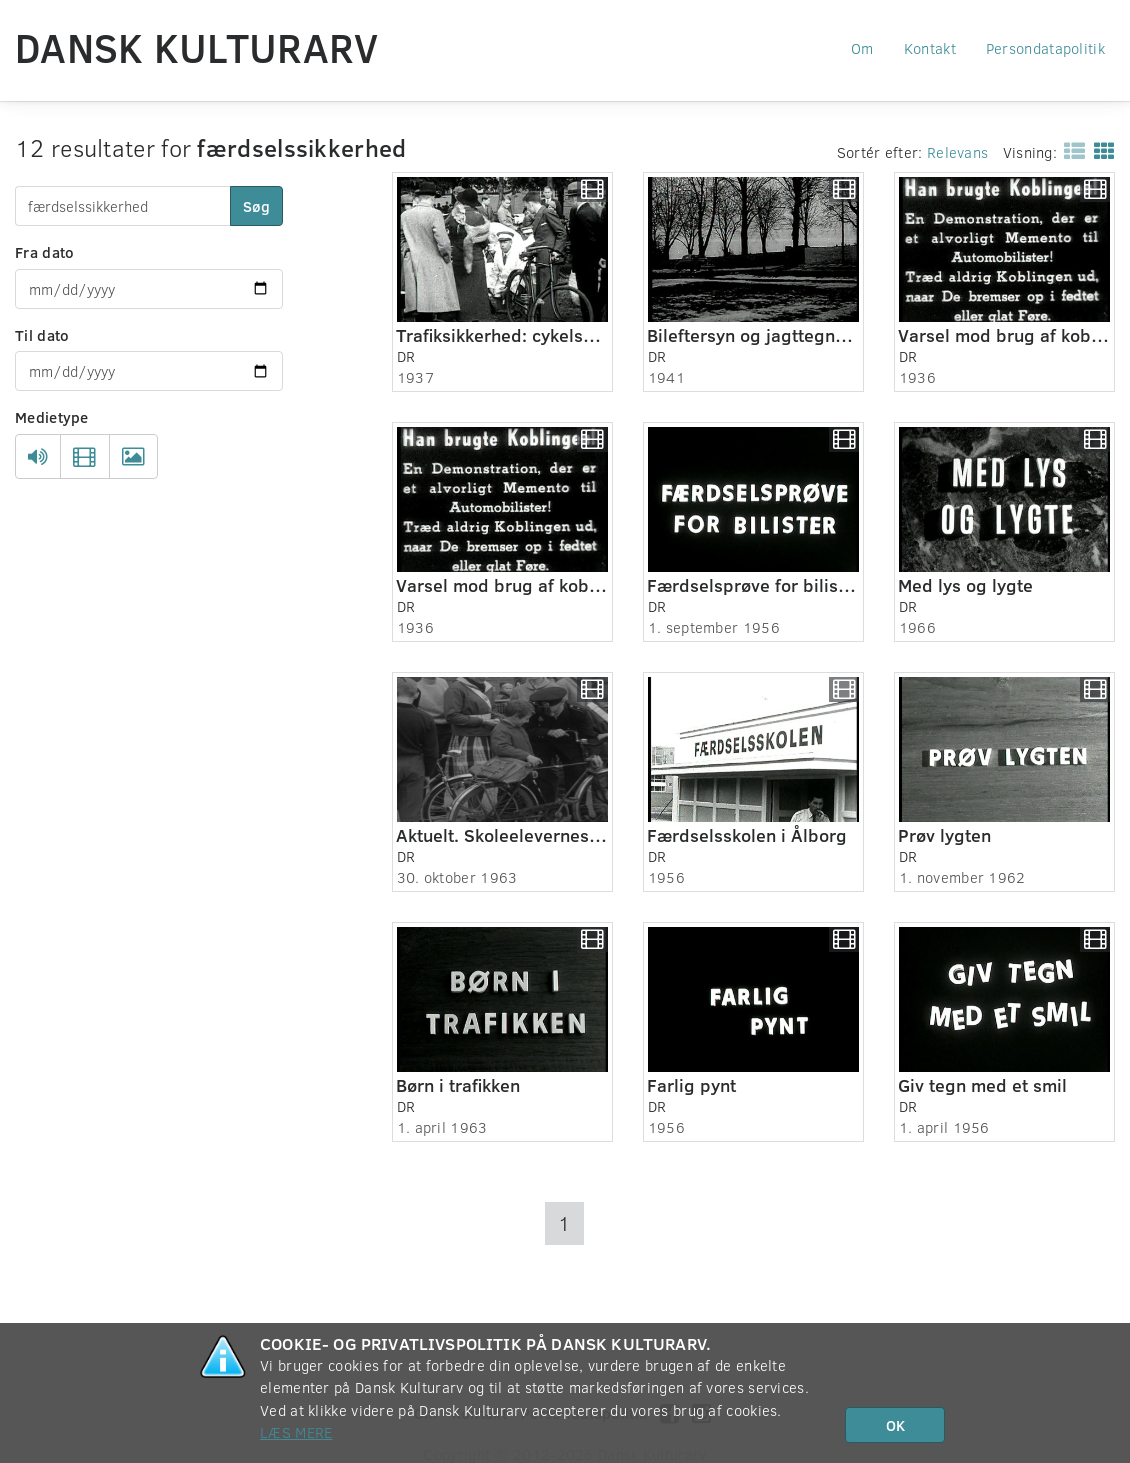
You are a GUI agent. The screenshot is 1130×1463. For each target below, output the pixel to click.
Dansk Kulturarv (197, 47)
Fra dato (44, 252)
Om (862, 48)
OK (895, 1425)
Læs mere (296, 1432)
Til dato (42, 335)
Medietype (52, 417)
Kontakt (930, 48)
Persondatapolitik (1045, 48)
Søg (256, 206)
